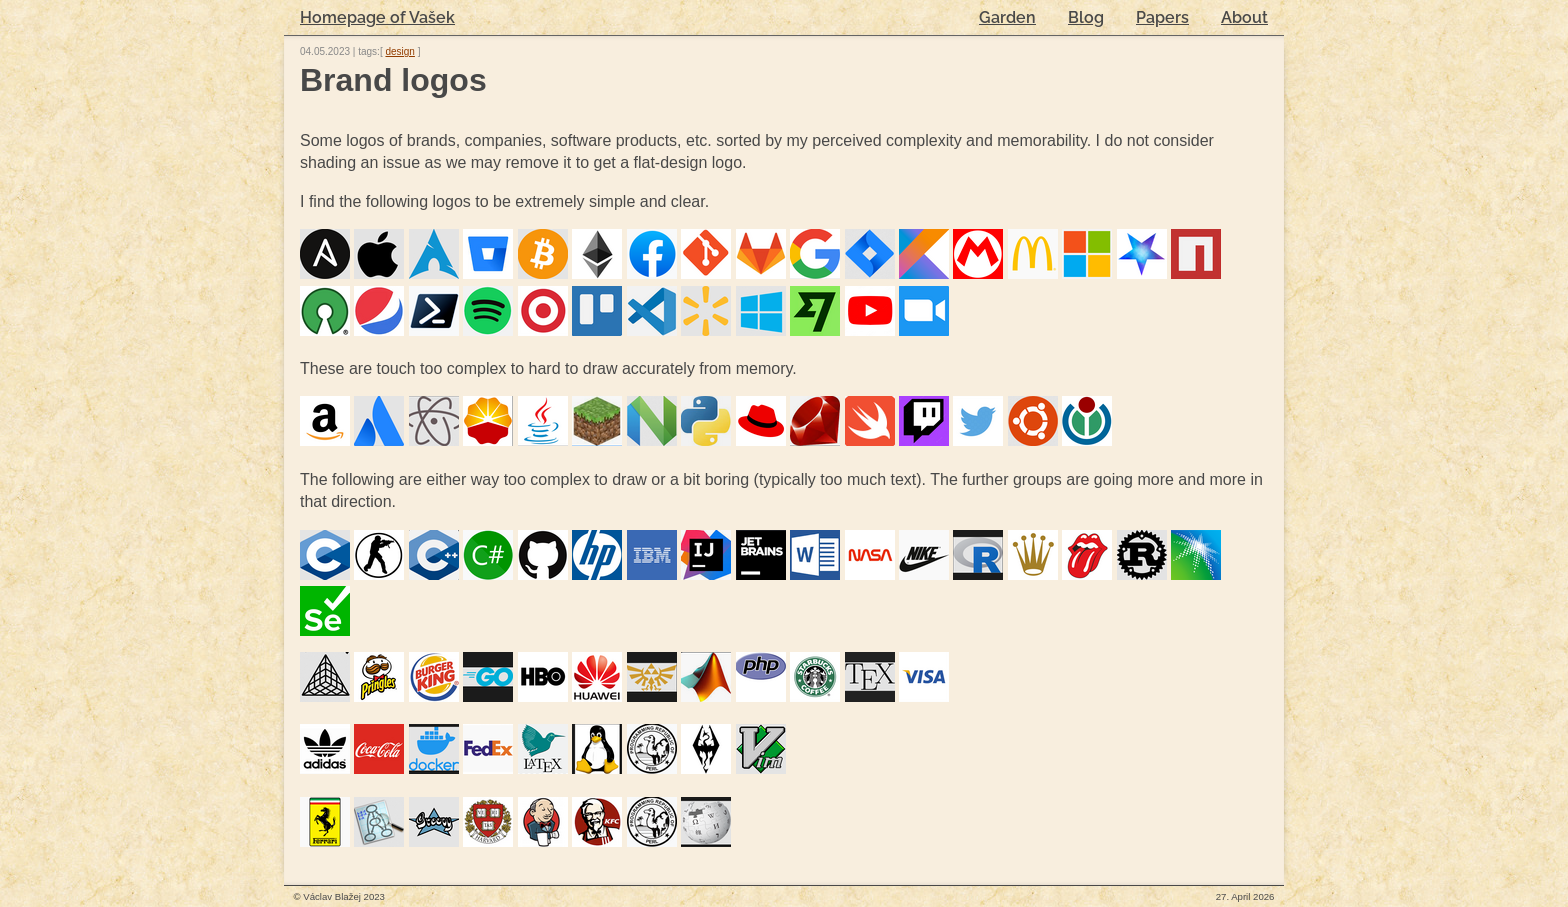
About (1244, 17)
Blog (1086, 17)
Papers (1162, 17)
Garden (1007, 17)
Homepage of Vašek (377, 17)
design (399, 51)
